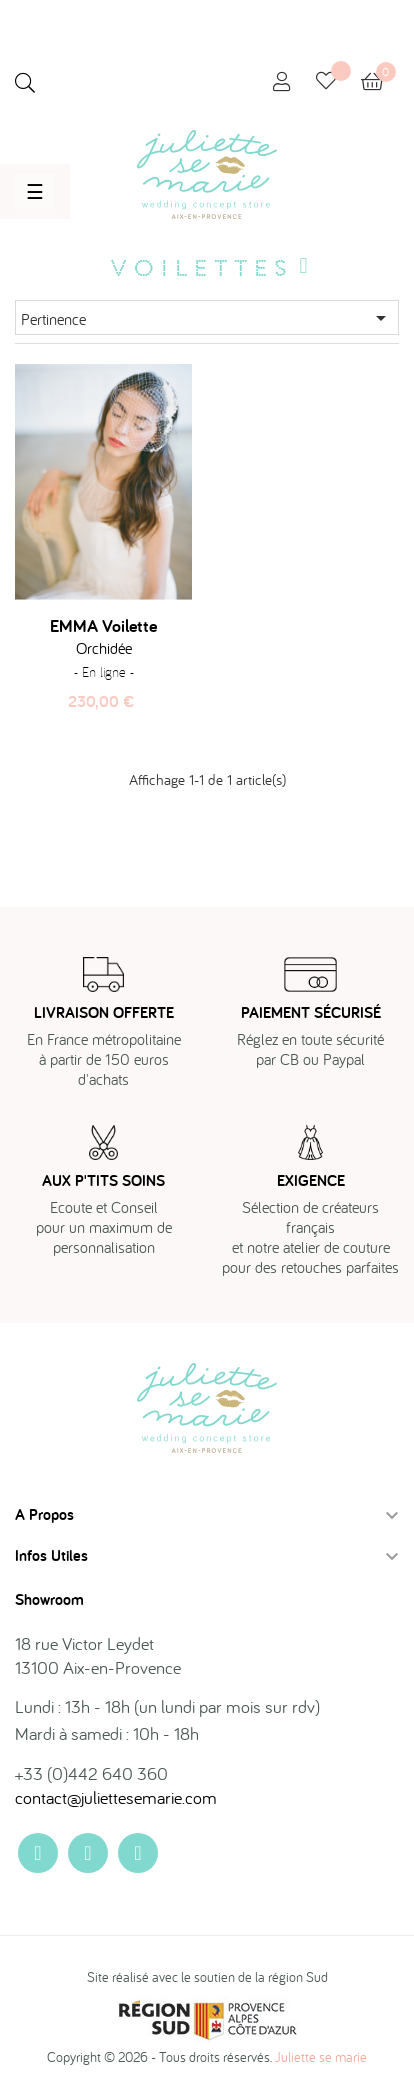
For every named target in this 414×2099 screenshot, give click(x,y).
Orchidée (104, 648)
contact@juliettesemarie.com (116, 1797)
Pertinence (207, 318)
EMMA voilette (103, 626)
